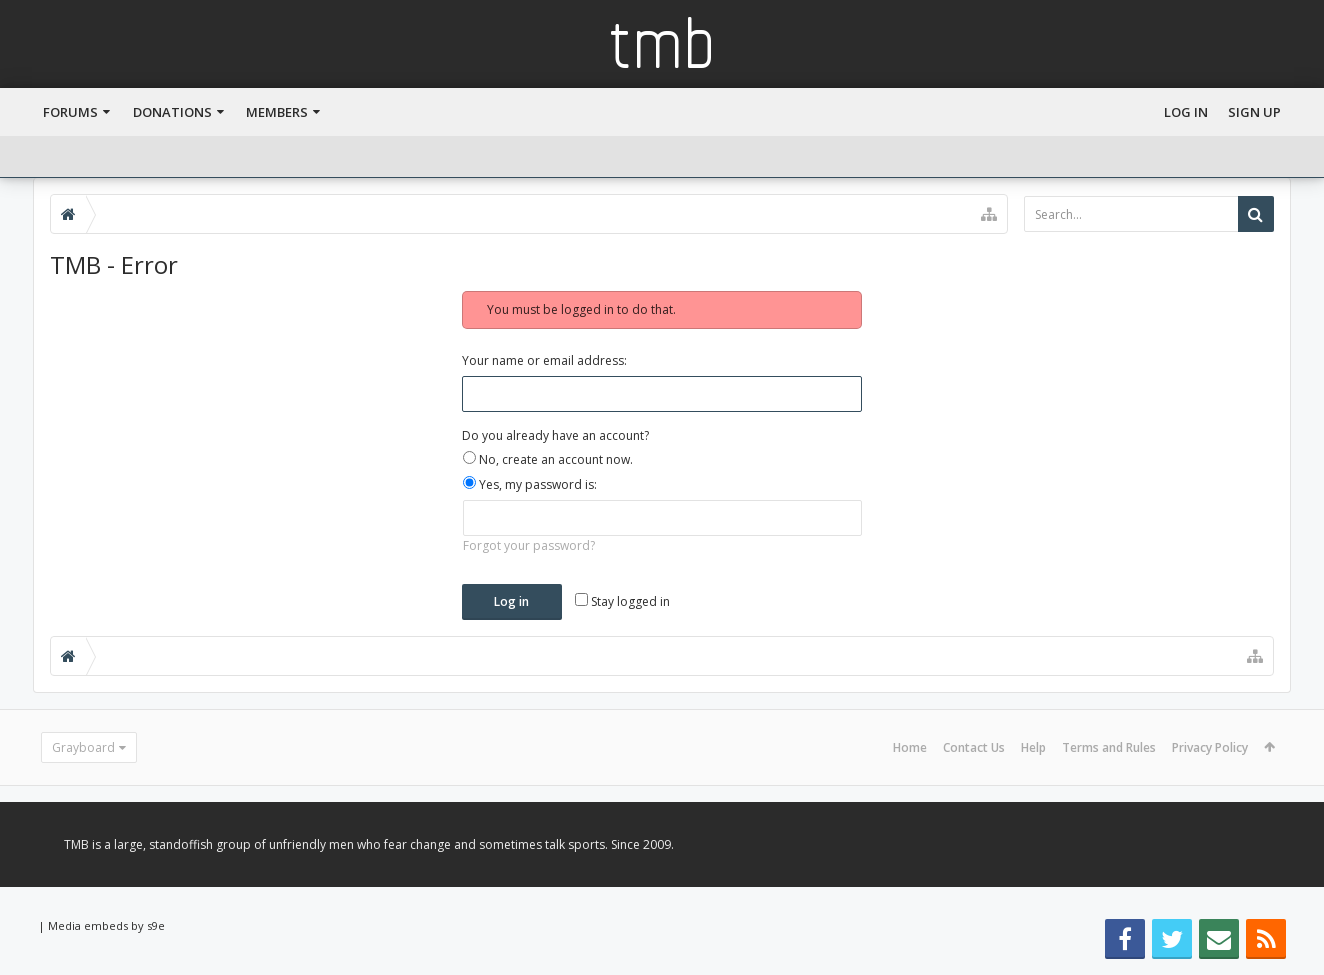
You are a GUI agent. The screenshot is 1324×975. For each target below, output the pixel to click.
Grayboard (83, 747)
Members (277, 112)
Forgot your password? (529, 545)
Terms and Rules (1109, 747)
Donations (172, 112)
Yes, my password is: (530, 484)
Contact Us (974, 747)
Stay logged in (622, 601)
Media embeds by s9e (106, 925)
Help (1033, 747)
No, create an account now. (548, 459)
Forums (70, 112)
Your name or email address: (544, 360)
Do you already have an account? (555, 435)
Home (910, 747)
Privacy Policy (1210, 747)
